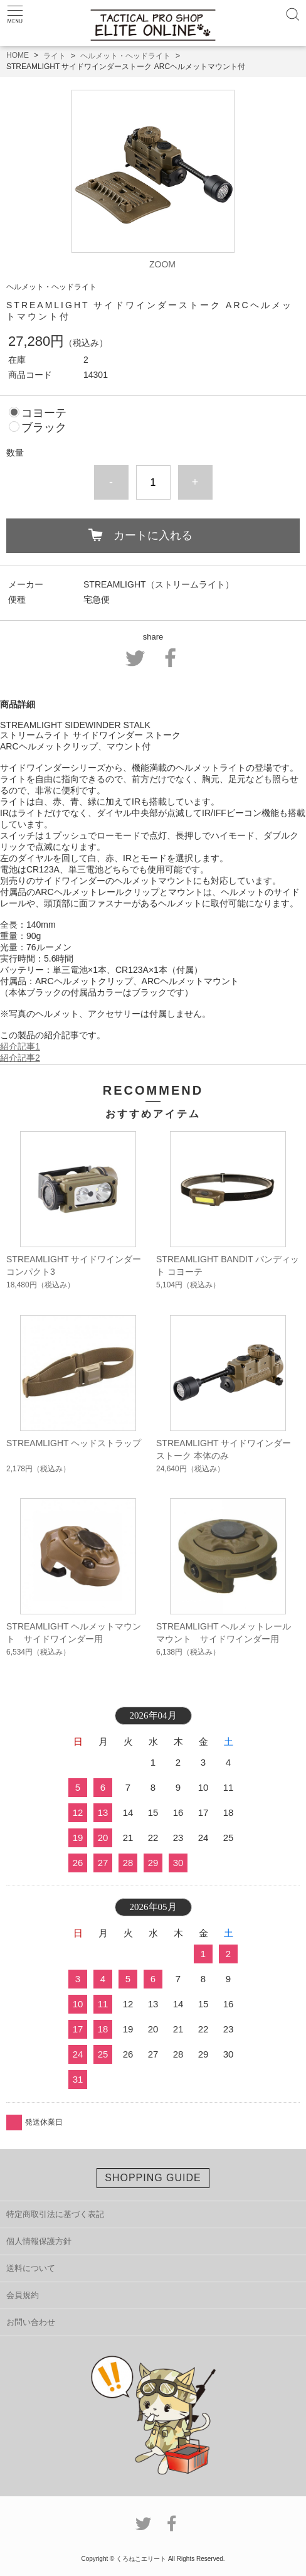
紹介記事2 (20, 1058)
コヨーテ (43, 413)
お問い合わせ (30, 2322)
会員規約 (22, 2295)
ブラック (43, 427)
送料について (30, 2268)
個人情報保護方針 (38, 2241)
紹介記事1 (20, 1046)
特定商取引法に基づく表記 (55, 2214)
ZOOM (162, 264)
